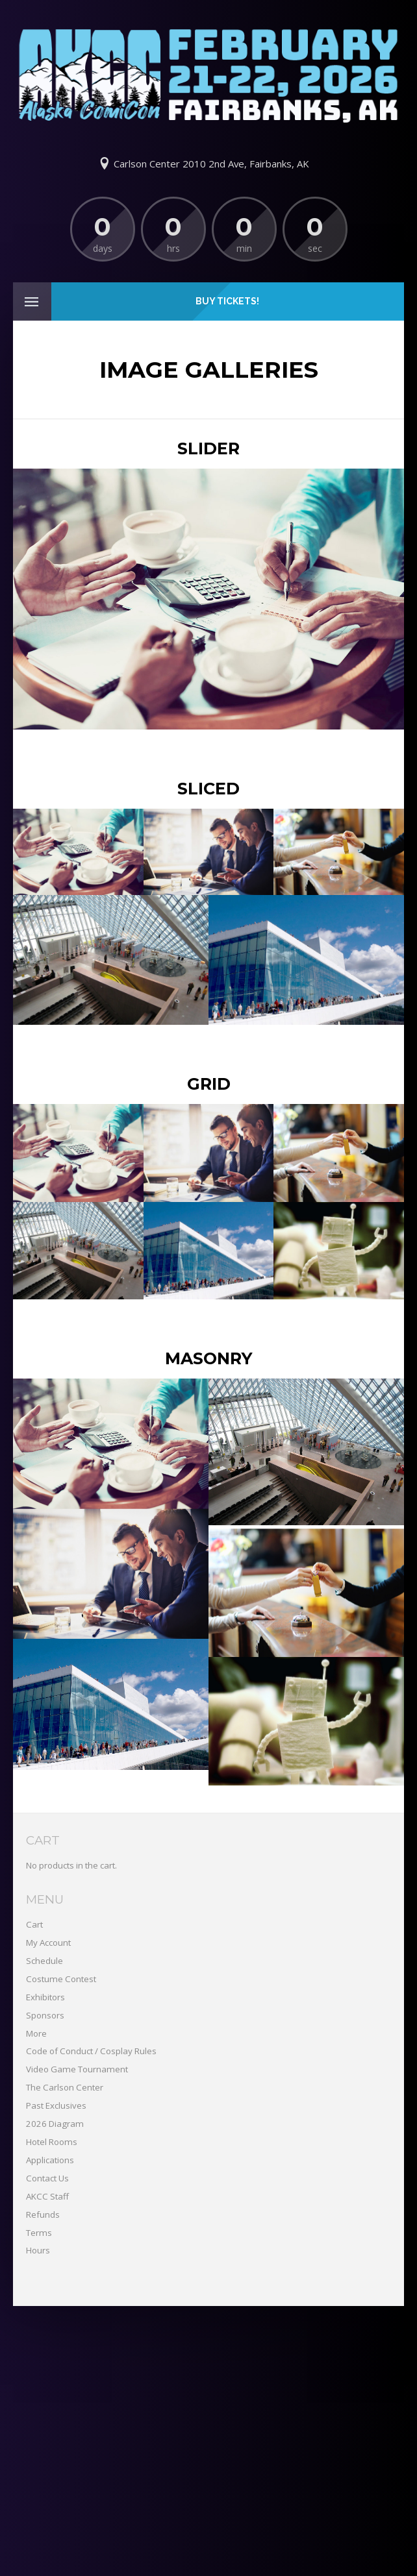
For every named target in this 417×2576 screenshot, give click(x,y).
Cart (34, 1924)
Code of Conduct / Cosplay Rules (91, 2051)
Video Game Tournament (77, 2069)
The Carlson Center (64, 2087)
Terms (39, 2233)
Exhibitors (45, 1997)
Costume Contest (61, 1979)
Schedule (44, 1961)
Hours (38, 2250)
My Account (48, 1942)
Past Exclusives (56, 2105)
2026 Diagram (55, 2123)
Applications (50, 2160)
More (36, 2033)
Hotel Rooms (51, 2142)
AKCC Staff (47, 2196)
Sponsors (45, 2015)
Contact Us (47, 2178)
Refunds (43, 2214)
